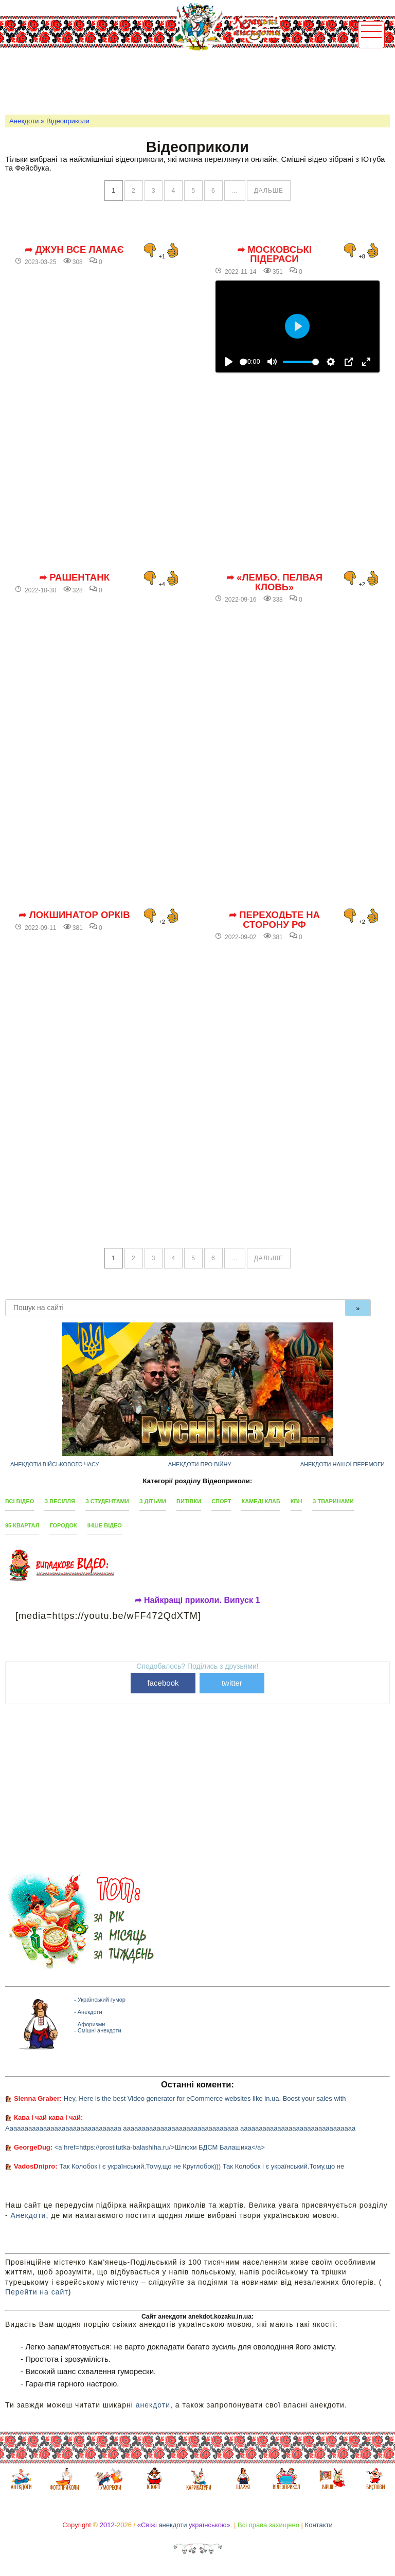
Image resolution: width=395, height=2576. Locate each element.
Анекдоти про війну (199, 1464)
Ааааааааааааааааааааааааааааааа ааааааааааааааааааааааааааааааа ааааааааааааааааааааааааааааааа (180, 2128)
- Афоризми (89, 2024)
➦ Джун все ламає (74, 249)
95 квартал (22, 1525)
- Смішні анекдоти (97, 2030)
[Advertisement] (192, 80)
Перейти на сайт (36, 2292)
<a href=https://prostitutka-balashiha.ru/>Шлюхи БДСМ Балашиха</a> (160, 2147)
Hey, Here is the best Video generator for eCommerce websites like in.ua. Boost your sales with (205, 2098)
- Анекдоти (88, 2012)
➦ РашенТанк (74, 577)
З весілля (59, 1501)
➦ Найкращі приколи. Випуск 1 (197, 1600)
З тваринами (332, 1501)
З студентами (107, 1501)
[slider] (243, 362)
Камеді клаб (260, 1501)
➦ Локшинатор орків (74, 915)
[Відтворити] (229, 361)
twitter (232, 1682)
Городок (63, 1525)
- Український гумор (99, 1999)
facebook (163, 1682)
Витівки (188, 1501)
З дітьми (152, 1501)
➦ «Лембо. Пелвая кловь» (274, 582)
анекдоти (153, 2405)
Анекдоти (24, 121)
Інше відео (104, 1525)
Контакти (319, 2525)
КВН (296, 1501)
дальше (268, 190)
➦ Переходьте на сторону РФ (274, 919)
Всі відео (19, 1501)
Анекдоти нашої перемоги (342, 1464)
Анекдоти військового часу (54, 1464)
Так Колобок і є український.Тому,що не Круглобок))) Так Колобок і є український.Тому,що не (201, 2166)
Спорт (221, 1501)
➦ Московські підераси (274, 254)
